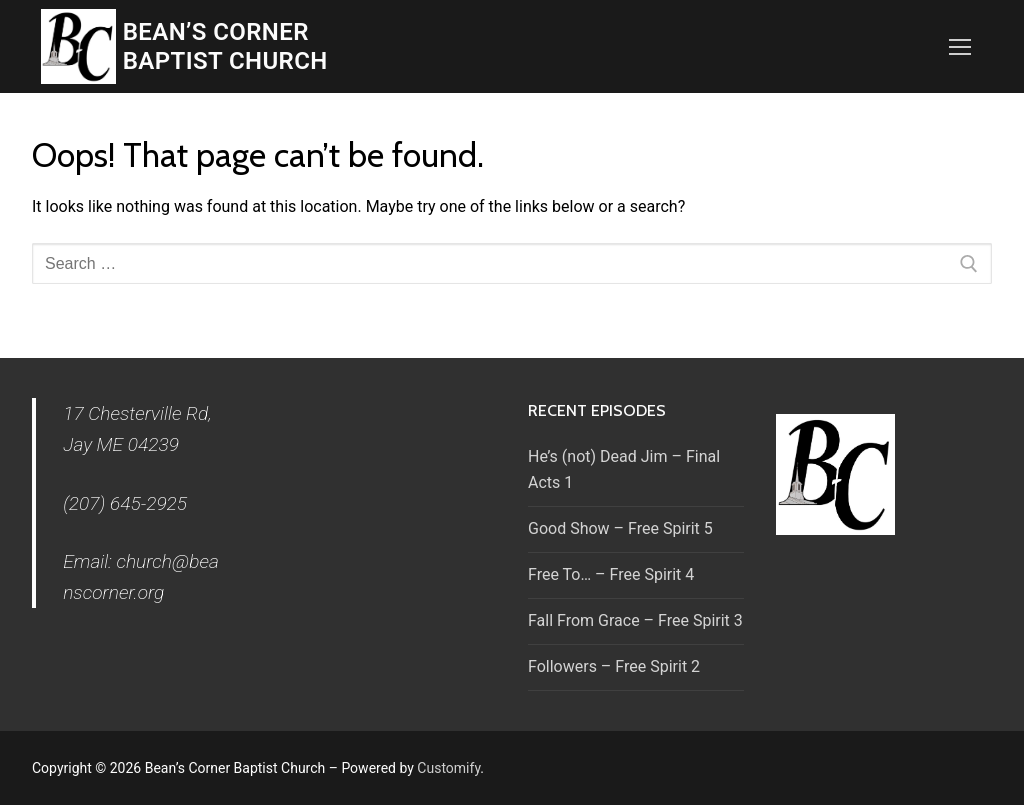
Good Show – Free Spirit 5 (620, 528)
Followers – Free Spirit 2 (614, 666)
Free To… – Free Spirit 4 (611, 574)
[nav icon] (960, 47)
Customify (448, 768)
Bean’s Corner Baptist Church (225, 46)
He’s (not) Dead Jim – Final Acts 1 (624, 469)
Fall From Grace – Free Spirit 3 (635, 620)
